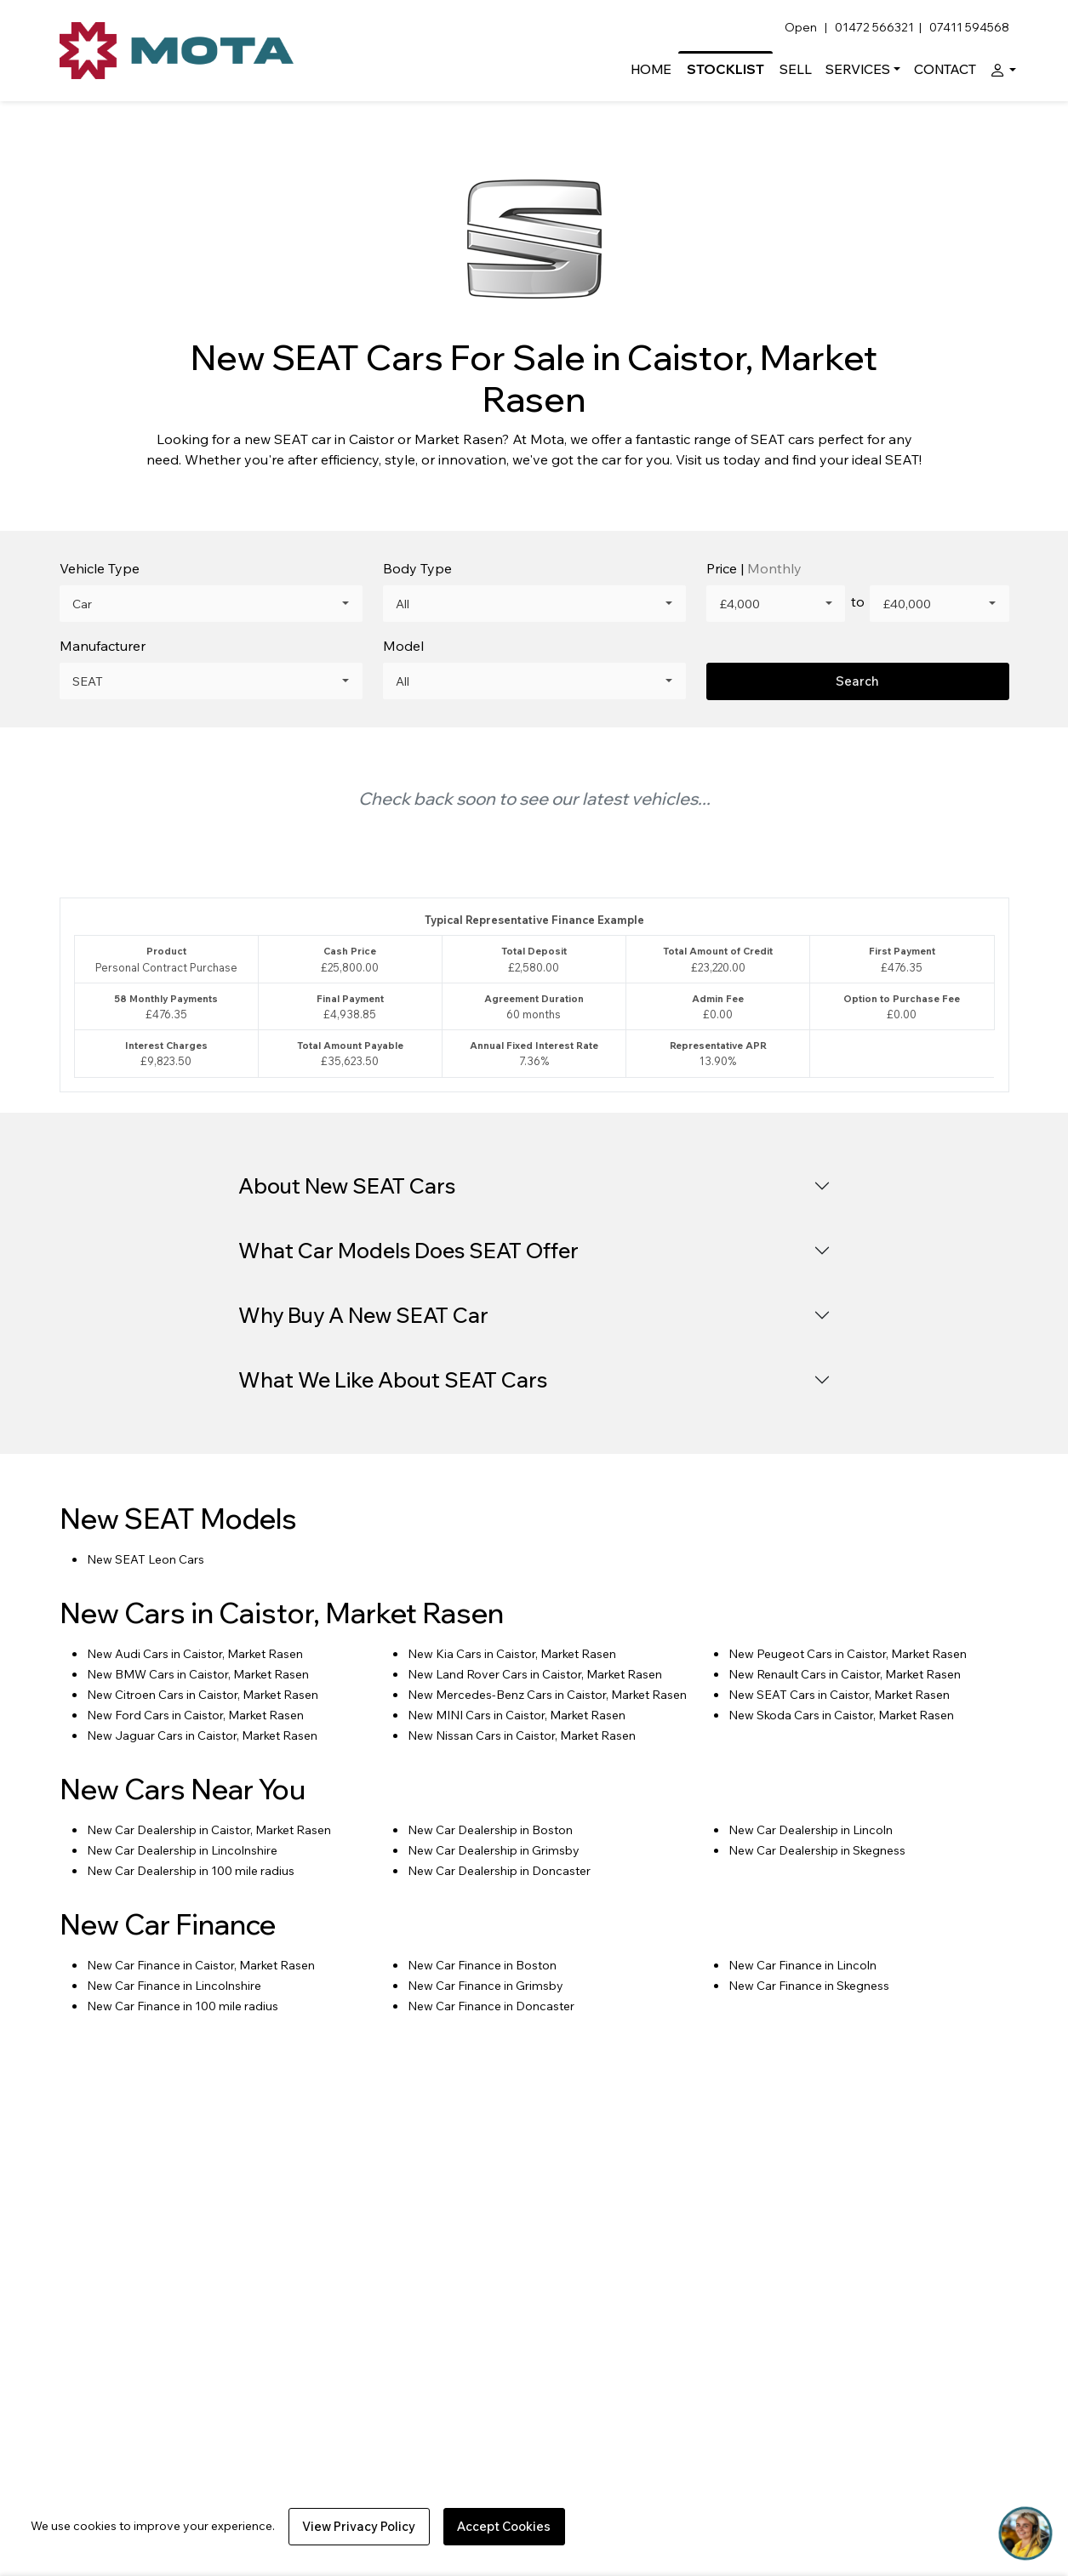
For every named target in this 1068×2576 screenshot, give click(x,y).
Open (802, 27)
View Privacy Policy (358, 2526)
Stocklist (725, 69)
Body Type (417, 568)
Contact (945, 69)
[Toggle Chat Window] (1025, 2533)
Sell (796, 69)
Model (403, 645)
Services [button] (857, 69)
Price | (754, 568)
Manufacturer (103, 645)
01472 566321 (874, 27)
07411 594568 (969, 27)
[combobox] (211, 603)
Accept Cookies (504, 2526)
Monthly (774, 568)
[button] (999, 69)
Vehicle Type (100, 568)
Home (651, 69)
